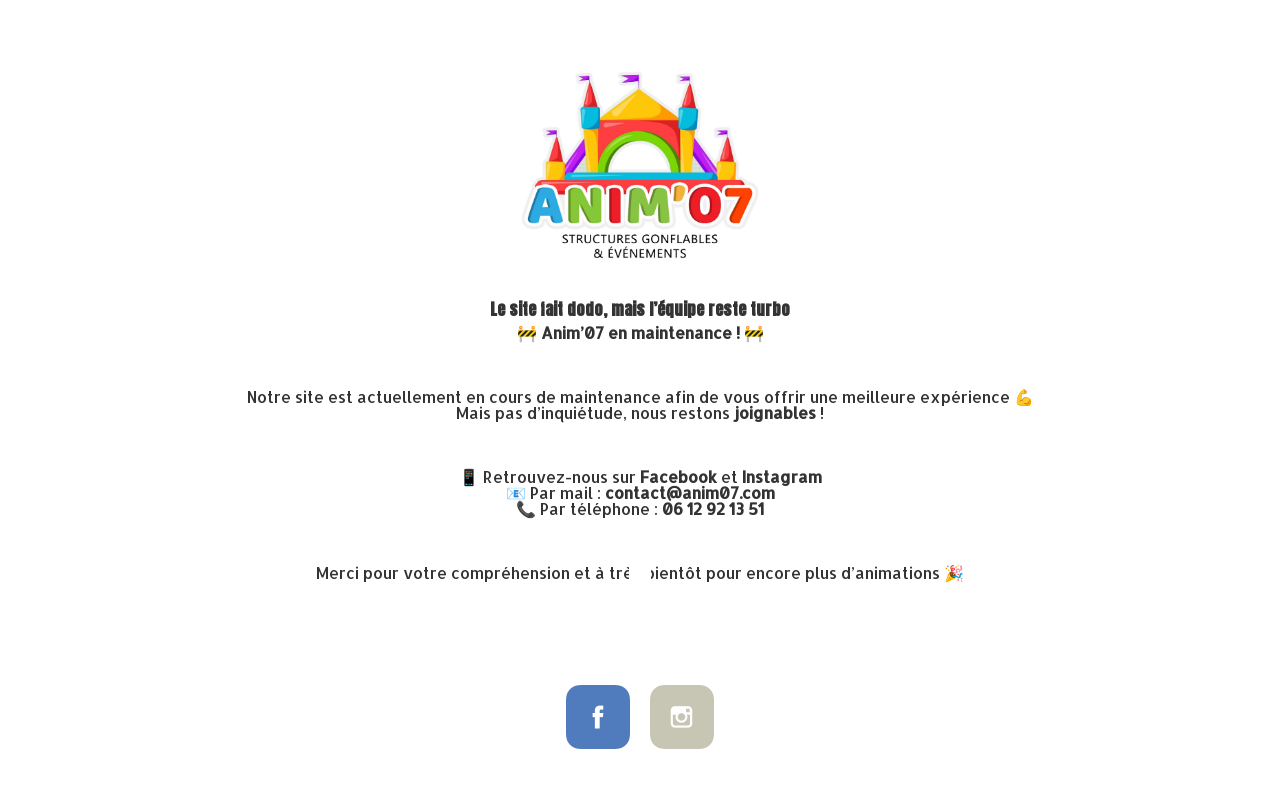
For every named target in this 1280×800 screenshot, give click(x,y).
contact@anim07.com (690, 492)
